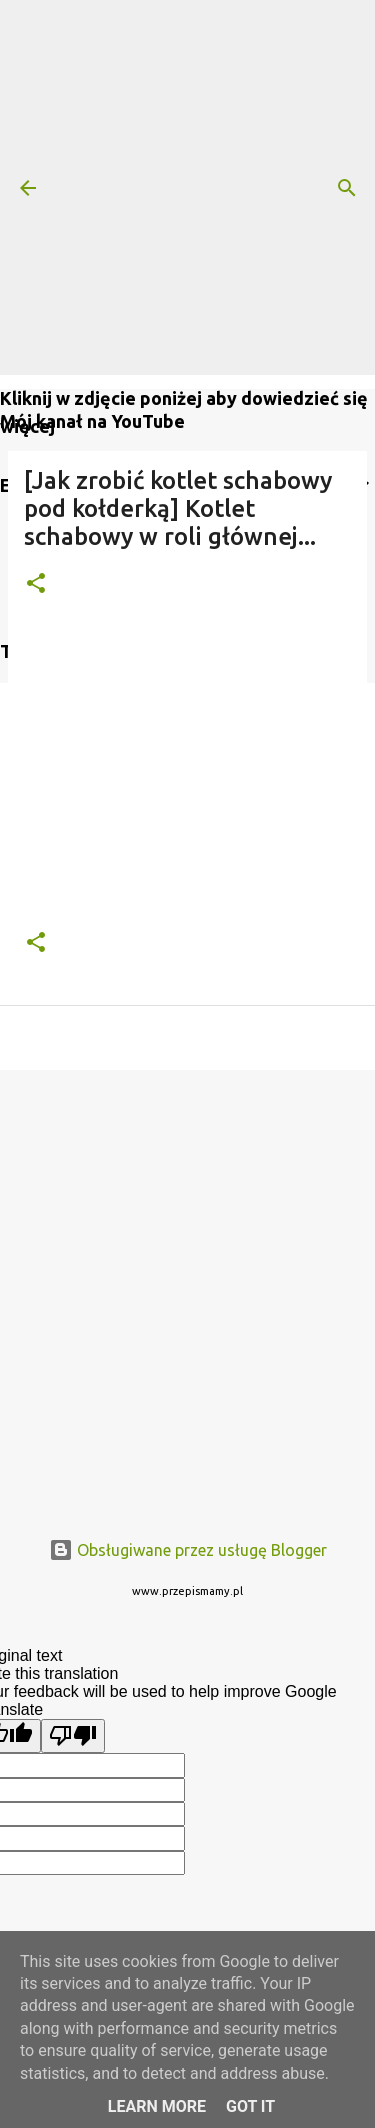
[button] (36, 584)
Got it (250, 2106)
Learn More (157, 2106)
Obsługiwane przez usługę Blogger (188, 1550)
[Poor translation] (73, 1736)
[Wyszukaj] (347, 188)
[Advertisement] (187, 187)
